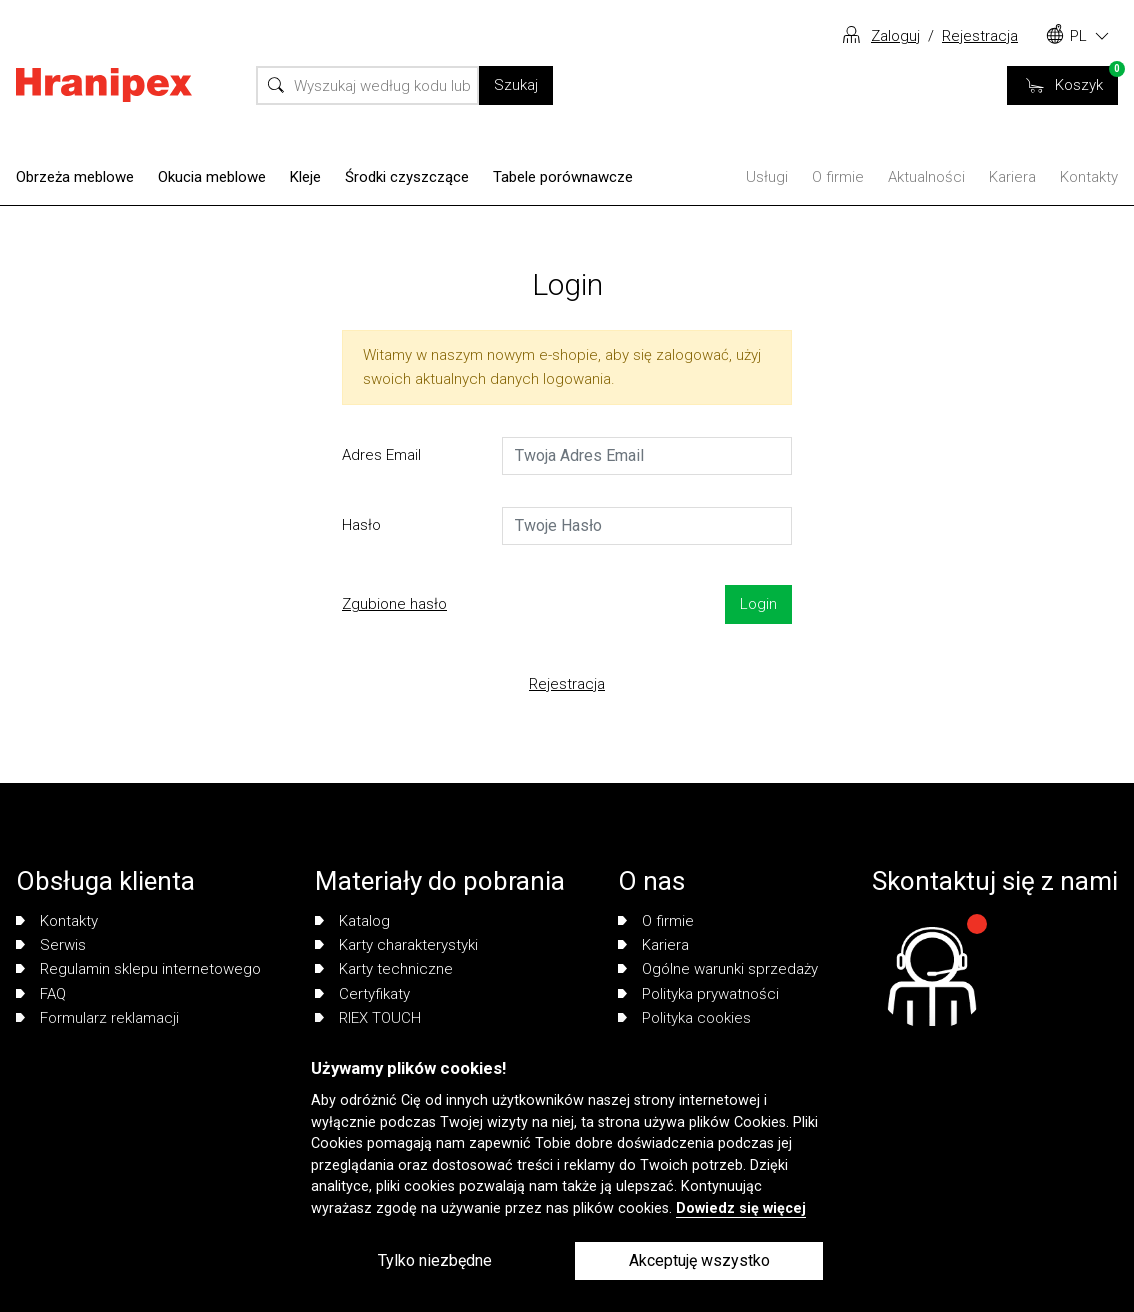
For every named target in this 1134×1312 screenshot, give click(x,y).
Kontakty (1089, 177)
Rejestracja (980, 36)
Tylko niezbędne (435, 1260)
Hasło (361, 525)
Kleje (305, 177)
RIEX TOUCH (368, 1018)
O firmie (838, 177)
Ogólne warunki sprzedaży (718, 969)
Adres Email (381, 455)
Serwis (51, 945)
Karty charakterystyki (396, 945)
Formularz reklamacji (97, 1018)
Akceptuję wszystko (699, 1260)
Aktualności (926, 177)
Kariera (1012, 177)
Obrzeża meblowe (75, 177)
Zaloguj (895, 36)
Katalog (352, 921)
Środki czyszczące (407, 177)
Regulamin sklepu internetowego (138, 969)
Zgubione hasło (394, 604)
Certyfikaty (362, 994)
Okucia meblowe (212, 177)
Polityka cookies (684, 1018)
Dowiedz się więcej (741, 1208)
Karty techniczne (384, 969)
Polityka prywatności (698, 994)
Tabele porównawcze (563, 177)
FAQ (41, 994)
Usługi (767, 177)
